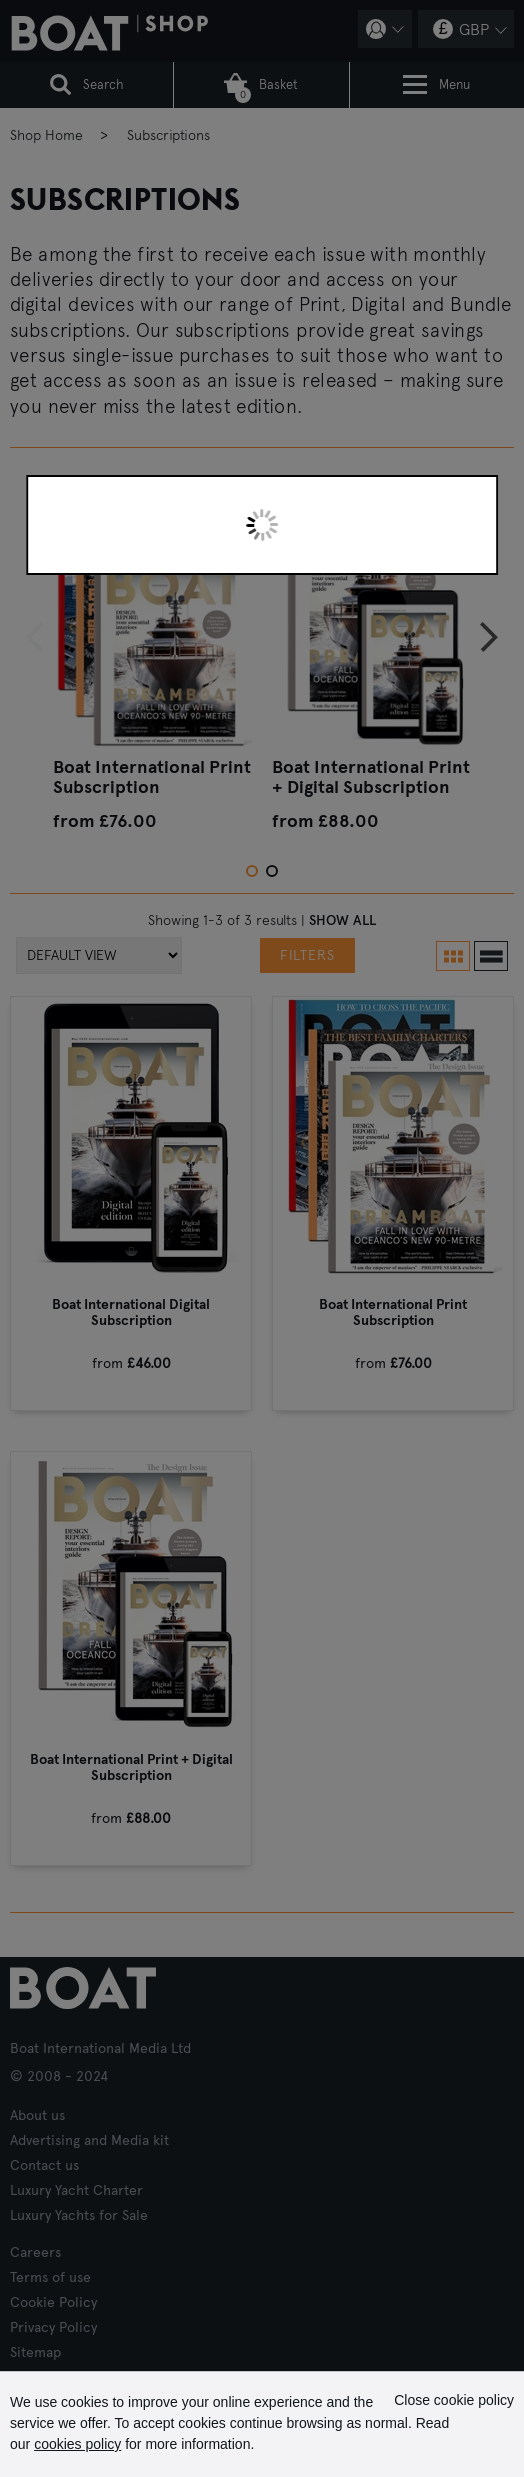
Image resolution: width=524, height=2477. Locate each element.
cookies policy (77, 2444)
